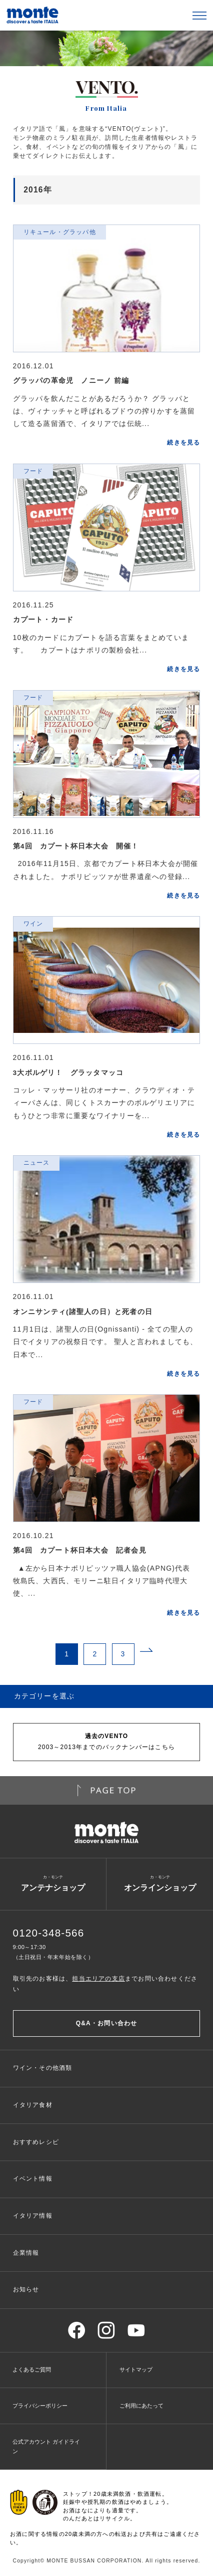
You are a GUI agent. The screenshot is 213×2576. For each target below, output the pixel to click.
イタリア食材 (32, 2104)
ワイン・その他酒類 (42, 2067)
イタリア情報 (32, 2215)
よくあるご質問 (31, 2370)
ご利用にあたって (142, 2406)
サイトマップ (136, 2370)
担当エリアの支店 (98, 1978)
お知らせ (26, 2289)
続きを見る (183, 442)
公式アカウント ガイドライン (46, 2446)
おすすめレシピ (36, 2141)
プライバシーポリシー (40, 2406)
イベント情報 (32, 2178)
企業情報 (26, 2252)
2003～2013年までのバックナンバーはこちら (106, 1741)
